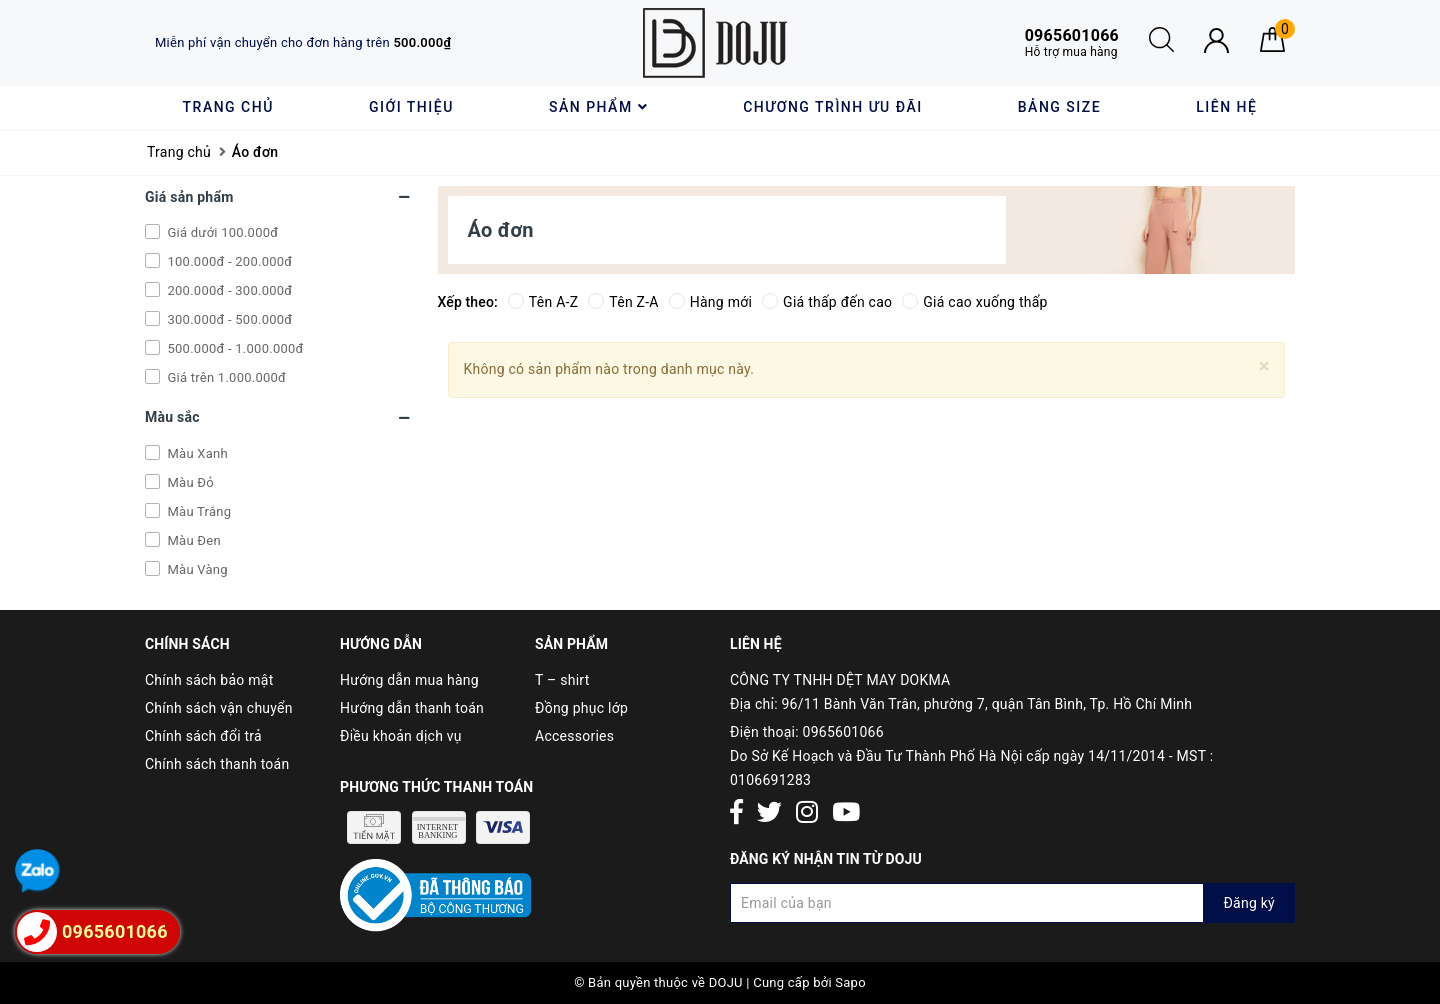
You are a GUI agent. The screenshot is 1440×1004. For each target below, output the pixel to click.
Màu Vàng (196, 569)
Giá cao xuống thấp (974, 302)
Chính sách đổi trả (203, 736)
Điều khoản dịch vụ (401, 736)
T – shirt (562, 680)
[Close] (1264, 366)
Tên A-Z (543, 302)
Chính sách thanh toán (217, 764)
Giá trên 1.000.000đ (225, 377)
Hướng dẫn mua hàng (409, 680)
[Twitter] (769, 813)
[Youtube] (846, 813)
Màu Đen (192, 540)
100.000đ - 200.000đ (228, 261)
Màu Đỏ (189, 482)
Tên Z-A (623, 302)
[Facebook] (736, 813)
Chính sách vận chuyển (219, 708)
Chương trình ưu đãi (832, 107)
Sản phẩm (598, 107)
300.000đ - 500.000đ (228, 319)
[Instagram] (807, 813)
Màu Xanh (196, 453)
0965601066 (843, 732)
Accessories (574, 736)
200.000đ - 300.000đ (228, 290)
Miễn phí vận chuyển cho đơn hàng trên (303, 42)
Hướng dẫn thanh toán (412, 708)
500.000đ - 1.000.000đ (234, 348)
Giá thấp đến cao (827, 302)
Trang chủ (228, 107)
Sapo (850, 982)
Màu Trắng (197, 511)
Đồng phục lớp (581, 708)
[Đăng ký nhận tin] (1012, 903)
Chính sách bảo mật (209, 680)
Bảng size (1059, 107)
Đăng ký (1249, 903)
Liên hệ (1226, 107)
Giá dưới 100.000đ (221, 232)
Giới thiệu (411, 107)
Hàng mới (710, 302)
